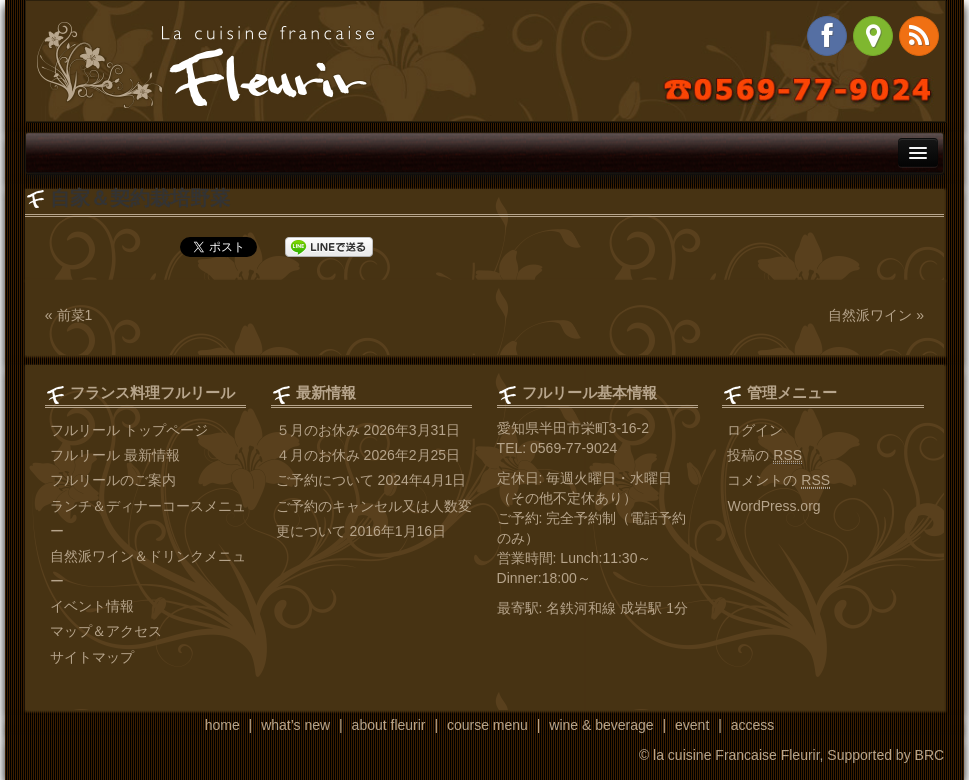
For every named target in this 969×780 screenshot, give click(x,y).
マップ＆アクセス (106, 631)
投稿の (764, 455)
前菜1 (75, 315)
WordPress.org (773, 506)
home (222, 725)
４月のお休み (318, 455)
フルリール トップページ (129, 430)
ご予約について (325, 480)
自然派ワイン (870, 315)
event (692, 725)
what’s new (295, 725)
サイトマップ (92, 657)
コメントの (778, 480)
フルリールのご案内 (113, 480)
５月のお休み (318, 430)
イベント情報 (92, 606)
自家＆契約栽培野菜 (140, 198)
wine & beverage (601, 725)
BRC (930, 755)
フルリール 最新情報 (115, 455)
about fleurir (389, 725)
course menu (487, 725)
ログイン (755, 430)
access (753, 725)
